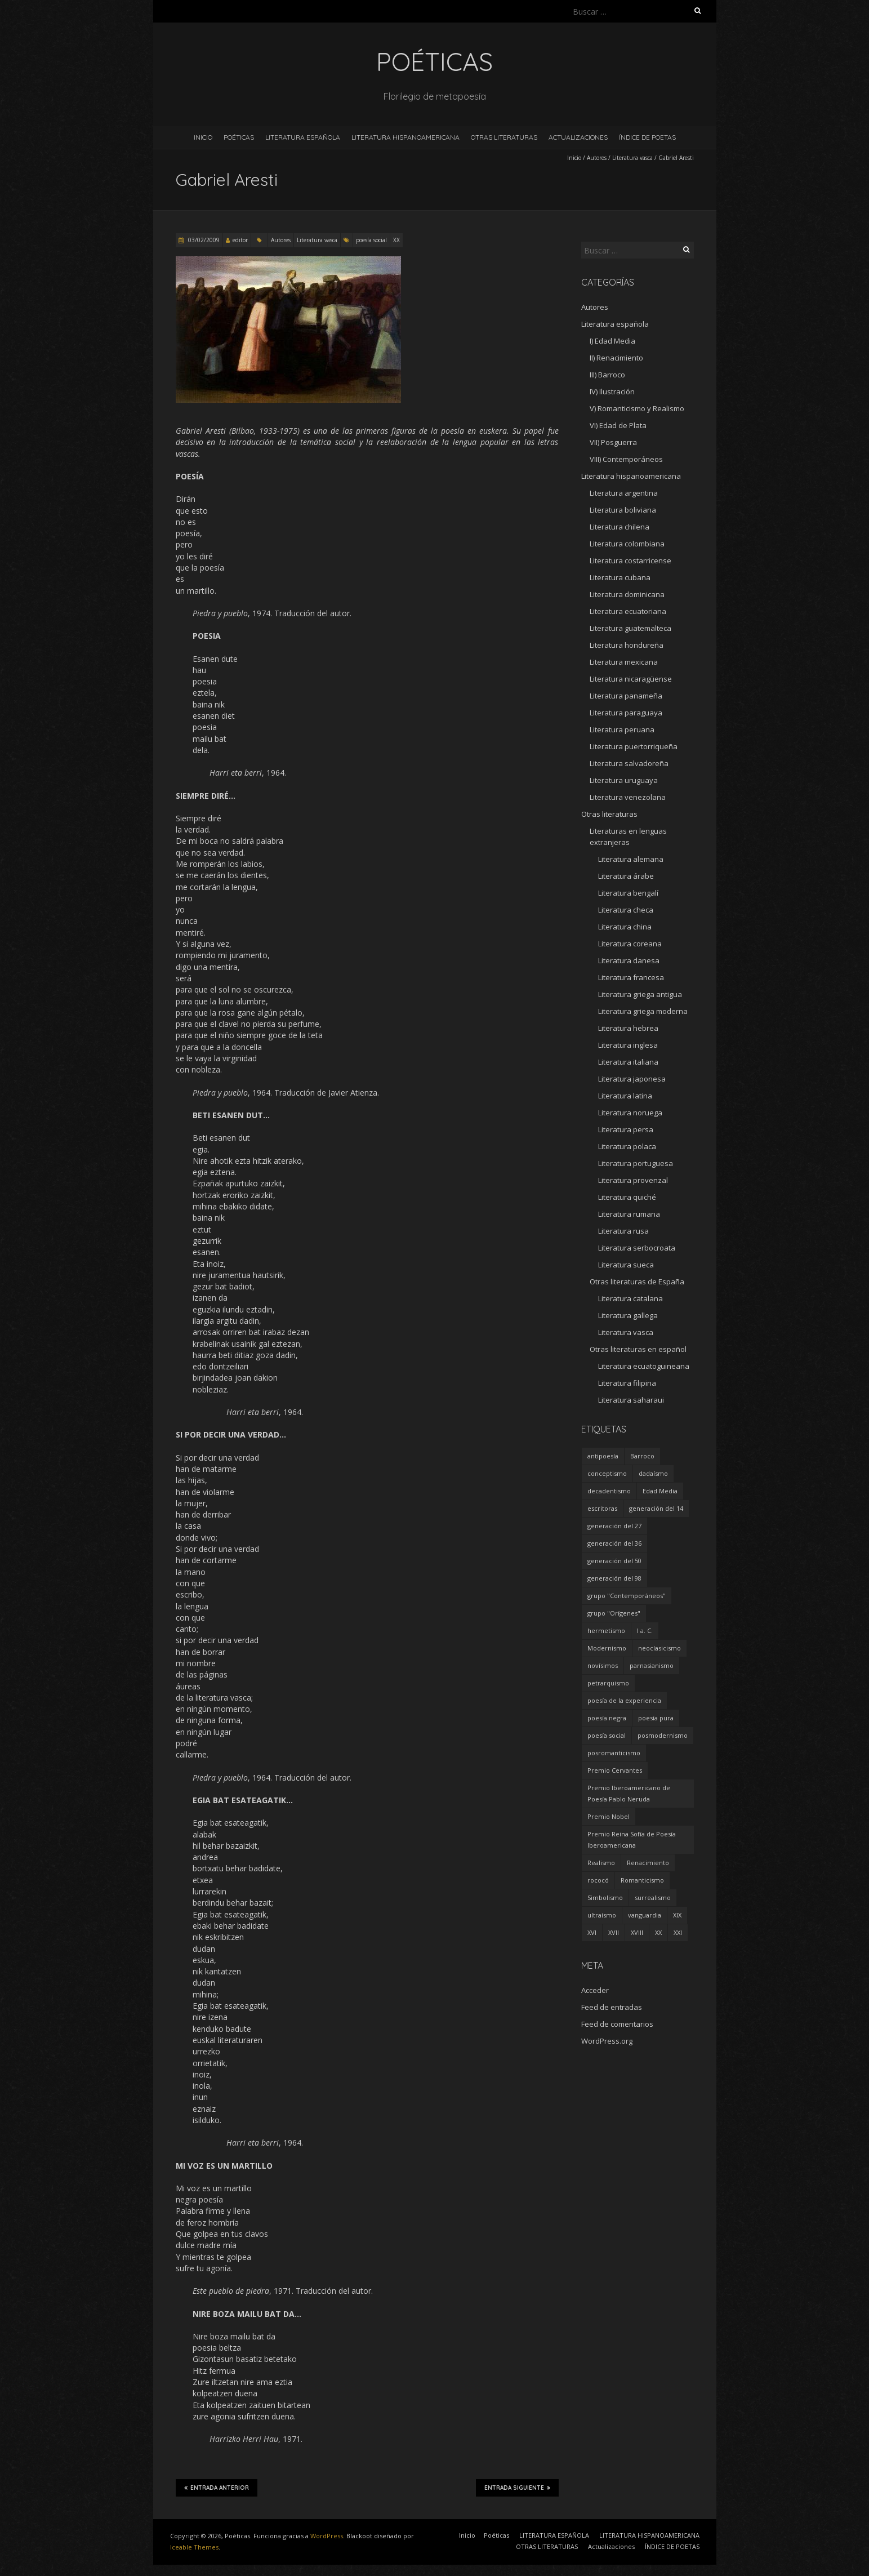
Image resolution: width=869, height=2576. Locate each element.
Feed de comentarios (617, 2024)
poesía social (371, 240)
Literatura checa (625, 910)
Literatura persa (625, 1129)
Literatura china (625, 927)
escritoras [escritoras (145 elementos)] (602, 1508)
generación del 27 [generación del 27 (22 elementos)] (614, 1525)
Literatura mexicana (624, 662)
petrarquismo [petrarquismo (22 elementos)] (608, 1683)
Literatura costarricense (630, 560)
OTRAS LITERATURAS (504, 137)
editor (240, 240)
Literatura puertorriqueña (634, 746)
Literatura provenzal (633, 1180)
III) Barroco (607, 375)
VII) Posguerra (613, 442)
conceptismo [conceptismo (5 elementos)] (607, 1473)
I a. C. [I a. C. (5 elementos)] (645, 1630)
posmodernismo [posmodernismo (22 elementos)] (663, 1735)
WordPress (326, 2535)
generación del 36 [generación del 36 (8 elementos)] (614, 1543)
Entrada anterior (216, 2487)
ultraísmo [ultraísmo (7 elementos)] (601, 1915)
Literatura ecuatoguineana (643, 1366)
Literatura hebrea (628, 1028)
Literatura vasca (632, 158)
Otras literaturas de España (637, 1281)
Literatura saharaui (631, 1400)
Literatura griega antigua (640, 994)
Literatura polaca (627, 1146)
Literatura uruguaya (624, 780)
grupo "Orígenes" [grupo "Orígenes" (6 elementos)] (613, 1613)
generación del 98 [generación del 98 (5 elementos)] (614, 1578)
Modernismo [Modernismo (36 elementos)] (606, 1648)
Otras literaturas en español (638, 1349)
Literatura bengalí (628, 893)
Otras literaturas (609, 814)
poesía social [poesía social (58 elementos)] (606, 1735)
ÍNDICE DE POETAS (647, 137)
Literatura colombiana (627, 544)
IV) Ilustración (612, 391)
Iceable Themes (194, 2547)
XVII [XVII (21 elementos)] (613, 1932)
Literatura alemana (630, 859)
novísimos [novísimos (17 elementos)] (602, 1665)
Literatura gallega (628, 1315)
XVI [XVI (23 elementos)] (591, 1932)
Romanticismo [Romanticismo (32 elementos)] (642, 1880)
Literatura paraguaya (626, 713)
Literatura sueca (626, 1265)
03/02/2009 (203, 240)
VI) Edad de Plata (618, 425)
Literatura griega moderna (643, 1011)
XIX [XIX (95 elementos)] (677, 1915)
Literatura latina (625, 1096)
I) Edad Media (612, 341)
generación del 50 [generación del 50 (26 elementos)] (614, 1560)
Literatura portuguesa (635, 1163)
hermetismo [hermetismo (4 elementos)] (606, 1630)
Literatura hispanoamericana (631, 476)
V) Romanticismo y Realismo (637, 408)
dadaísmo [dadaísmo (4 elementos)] (653, 1473)
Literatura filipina (627, 1383)
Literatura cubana (620, 577)
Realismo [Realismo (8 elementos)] (601, 1862)
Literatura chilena (619, 527)
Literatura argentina (624, 493)
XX (396, 240)
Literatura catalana (630, 1298)
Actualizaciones (578, 137)
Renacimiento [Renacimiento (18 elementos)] (648, 1862)
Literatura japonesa (632, 1079)
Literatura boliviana (623, 510)
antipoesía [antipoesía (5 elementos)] (602, 1456)
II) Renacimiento (616, 358)
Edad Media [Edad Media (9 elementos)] (660, 1491)
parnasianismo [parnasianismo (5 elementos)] (652, 1665)
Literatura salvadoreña (629, 763)
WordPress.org (606, 2041)
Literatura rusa (623, 1231)
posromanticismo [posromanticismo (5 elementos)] (613, 1753)
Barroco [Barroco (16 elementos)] (642, 1456)
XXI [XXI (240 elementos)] (678, 1932)
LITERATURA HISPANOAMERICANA (405, 137)
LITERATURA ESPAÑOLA (302, 137)
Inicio (203, 137)
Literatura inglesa (628, 1045)
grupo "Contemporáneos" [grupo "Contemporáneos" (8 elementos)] (626, 1595)
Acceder (595, 1990)
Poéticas (239, 137)
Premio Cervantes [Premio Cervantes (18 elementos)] (614, 1770)
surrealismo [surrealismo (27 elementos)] (653, 1897)
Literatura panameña (626, 696)
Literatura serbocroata (636, 1248)
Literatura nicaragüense (631, 679)
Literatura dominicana (627, 594)
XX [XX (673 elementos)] (658, 1932)
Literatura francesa (631, 977)
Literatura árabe (626, 876)
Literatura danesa (628, 960)
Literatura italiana (628, 1062)
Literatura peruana (622, 729)
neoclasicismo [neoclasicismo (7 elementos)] (659, 1648)
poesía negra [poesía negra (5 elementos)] (606, 1718)
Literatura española (615, 324)
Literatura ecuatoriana (628, 611)
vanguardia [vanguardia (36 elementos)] (644, 1915)
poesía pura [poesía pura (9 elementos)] (656, 1718)
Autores (597, 158)
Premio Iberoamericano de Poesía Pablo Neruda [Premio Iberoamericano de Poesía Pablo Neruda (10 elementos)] (628, 1793)
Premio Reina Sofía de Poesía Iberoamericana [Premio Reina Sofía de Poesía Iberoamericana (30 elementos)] (631, 1839)
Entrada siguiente (517, 2487)
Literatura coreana (630, 943)
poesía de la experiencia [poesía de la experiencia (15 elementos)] (624, 1700)
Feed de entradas (611, 2007)
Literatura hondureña (626, 645)
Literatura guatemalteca (630, 628)
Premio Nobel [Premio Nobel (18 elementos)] (608, 1816)
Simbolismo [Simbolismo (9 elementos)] (605, 1897)
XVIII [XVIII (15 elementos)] (637, 1932)
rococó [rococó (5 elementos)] (598, 1880)
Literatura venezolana (628, 797)
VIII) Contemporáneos (626, 459)
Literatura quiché (627, 1197)
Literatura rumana (629, 1214)
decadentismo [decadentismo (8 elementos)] (609, 1491)
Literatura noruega (630, 1112)
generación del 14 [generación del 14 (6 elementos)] (656, 1508)
